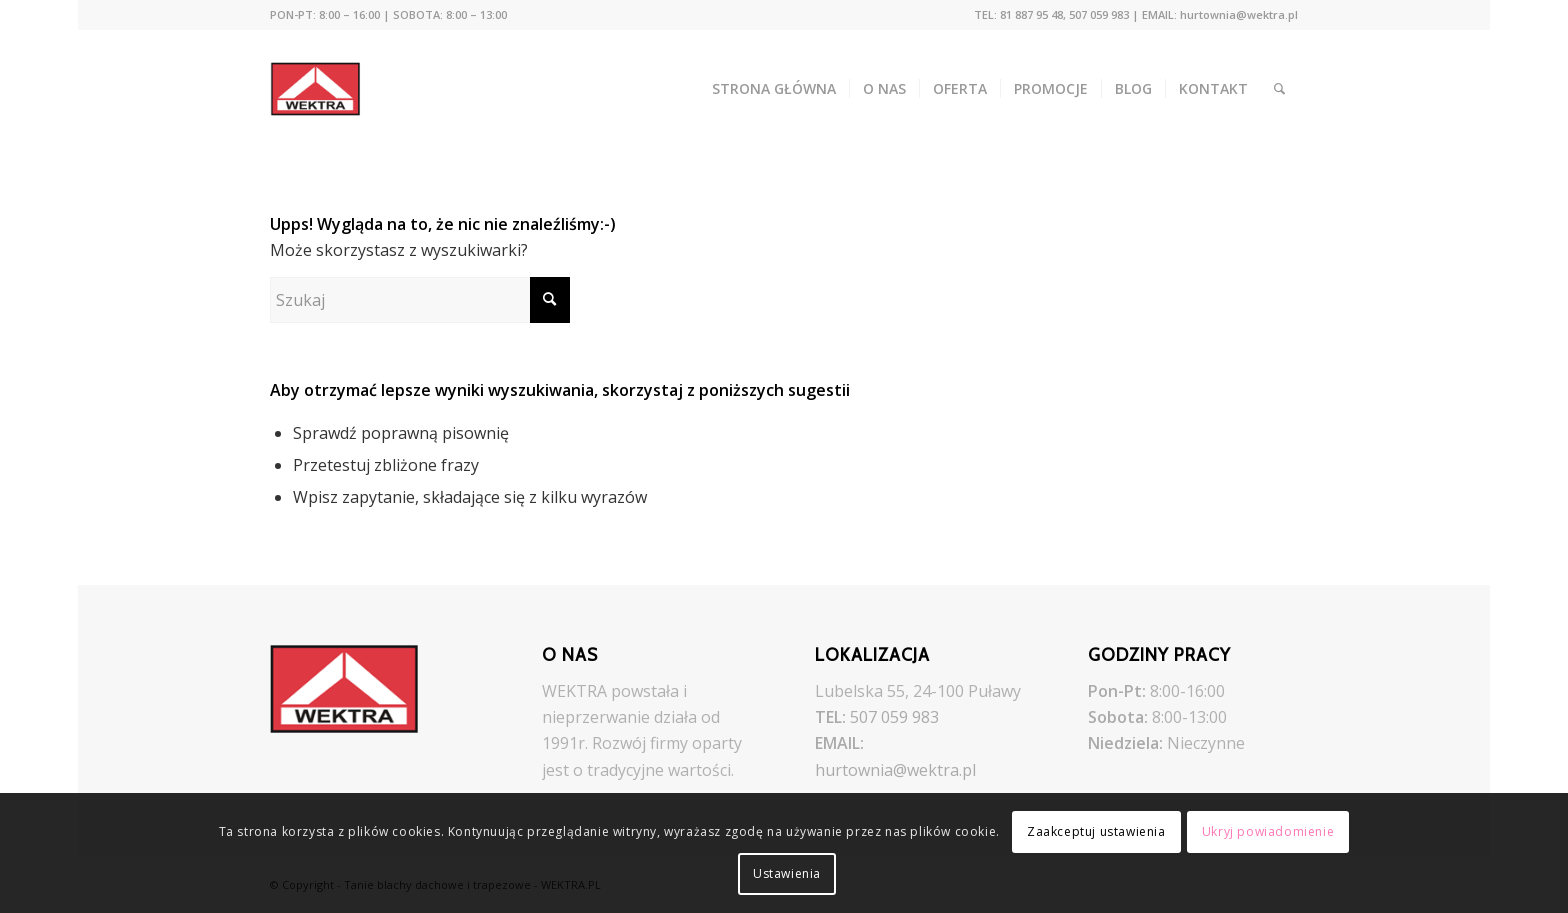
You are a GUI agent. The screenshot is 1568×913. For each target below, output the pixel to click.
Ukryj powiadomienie (1268, 831)
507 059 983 (894, 717)
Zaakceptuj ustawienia (1096, 831)
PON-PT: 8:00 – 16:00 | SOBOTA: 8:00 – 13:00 (388, 14)
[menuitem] (388, 15)
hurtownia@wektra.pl (895, 770)
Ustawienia (787, 873)
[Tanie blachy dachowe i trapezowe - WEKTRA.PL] (329, 89)
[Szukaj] (1279, 89)
